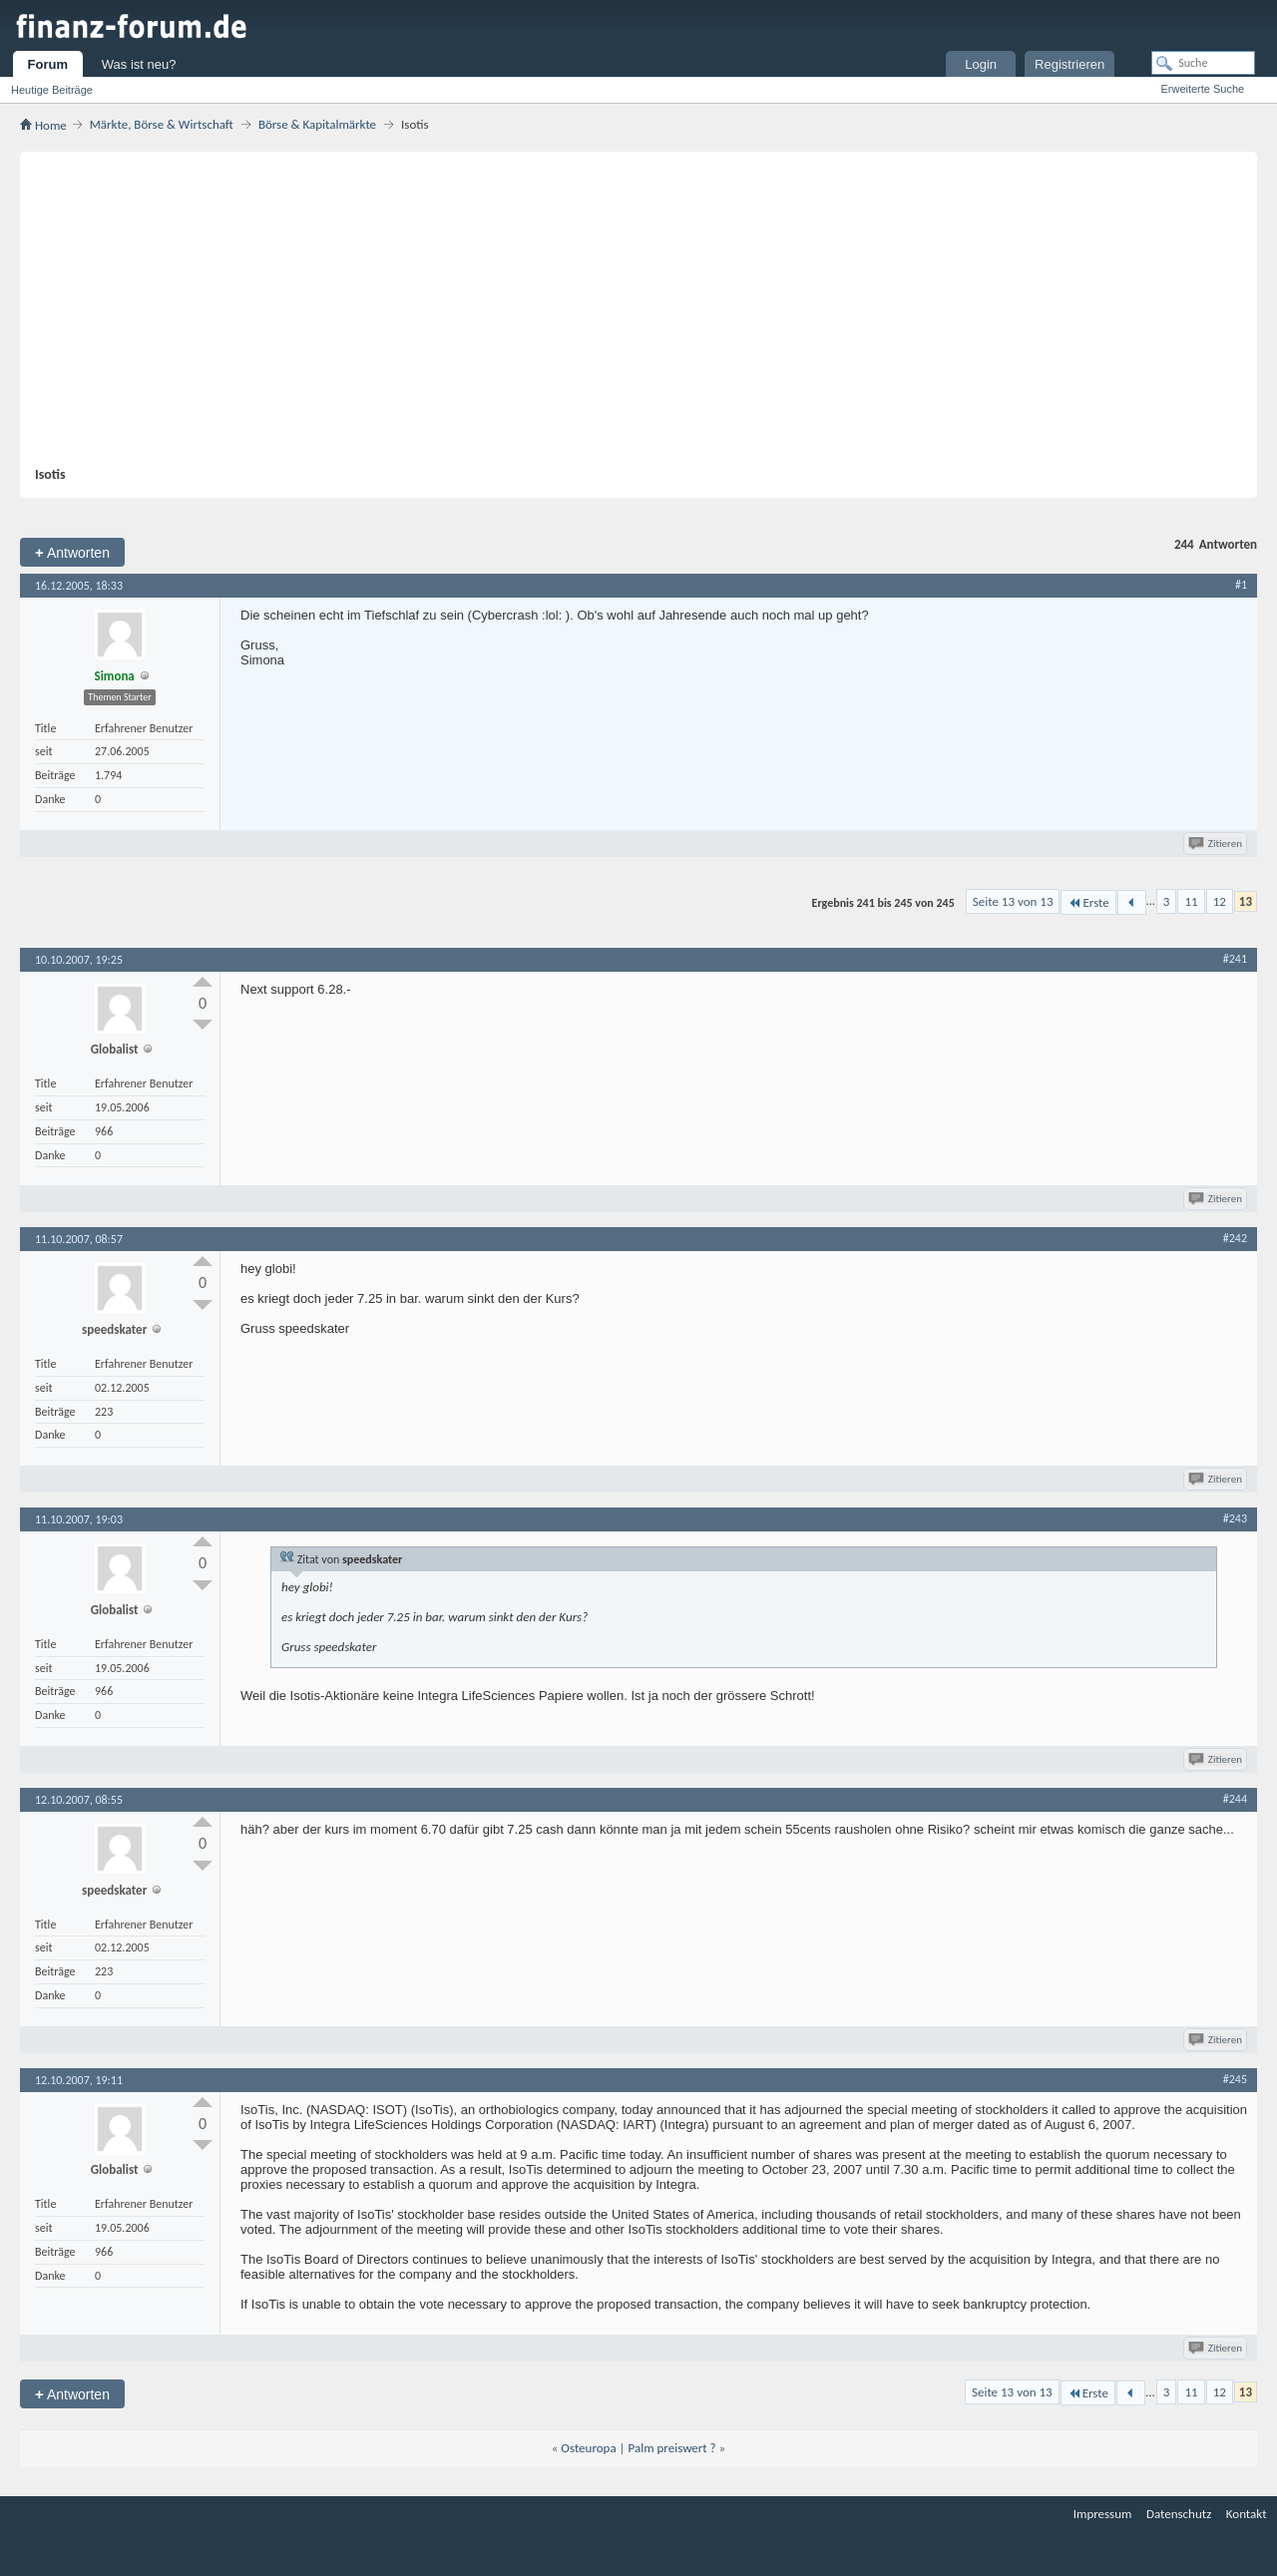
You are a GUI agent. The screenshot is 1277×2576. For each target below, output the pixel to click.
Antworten (72, 552)
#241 (1235, 959)
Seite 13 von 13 (1013, 901)
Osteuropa (588, 2447)
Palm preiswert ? (672, 2447)
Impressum (1102, 2513)
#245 (1235, 2079)
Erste (1087, 902)
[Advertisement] (628, 316)
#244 (1235, 1799)
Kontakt (1246, 2513)
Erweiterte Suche (1202, 89)
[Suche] (1203, 63)
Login (981, 64)
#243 (1235, 1518)
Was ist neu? (139, 64)
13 (1245, 901)
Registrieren (1069, 64)
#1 (1241, 585)
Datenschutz (1178, 2513)
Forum (48, 64)
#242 (1235, 1238)
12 (1219, 901)
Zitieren (1216, 843)
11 (1190, 901)
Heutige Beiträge (52, 90)
